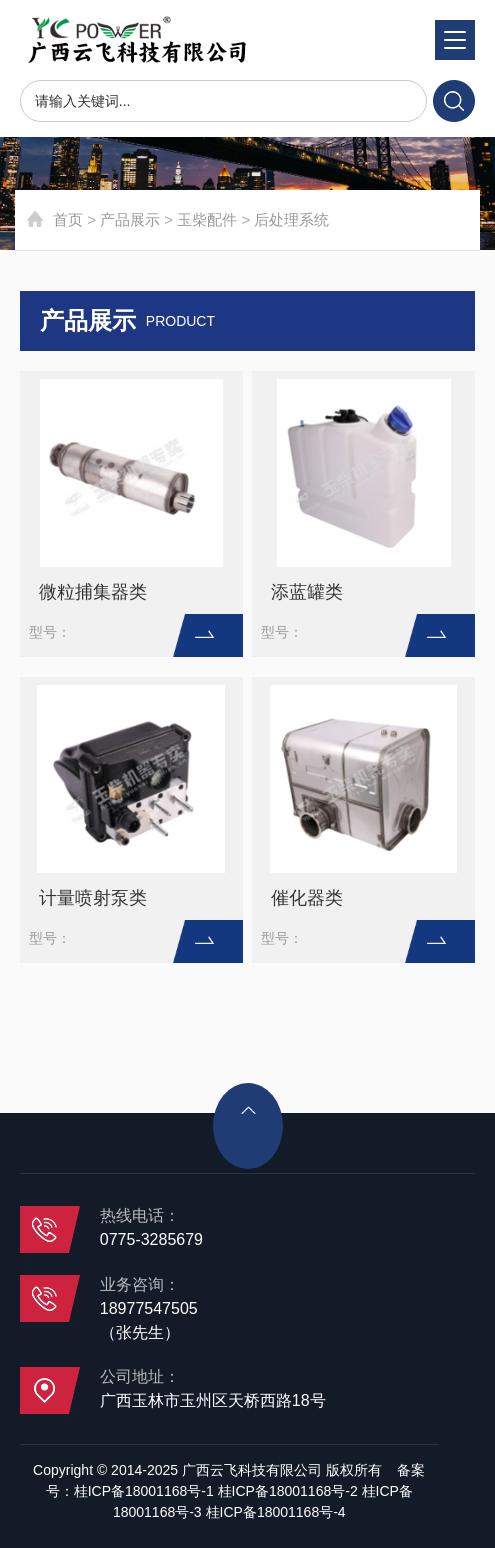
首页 (68, 219)
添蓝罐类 (307, 592)
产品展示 (130, 219)
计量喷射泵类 (93, 898)
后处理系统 (291, 219)
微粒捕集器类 (93, 592)
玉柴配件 (207, 219)
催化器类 (307, 898)
